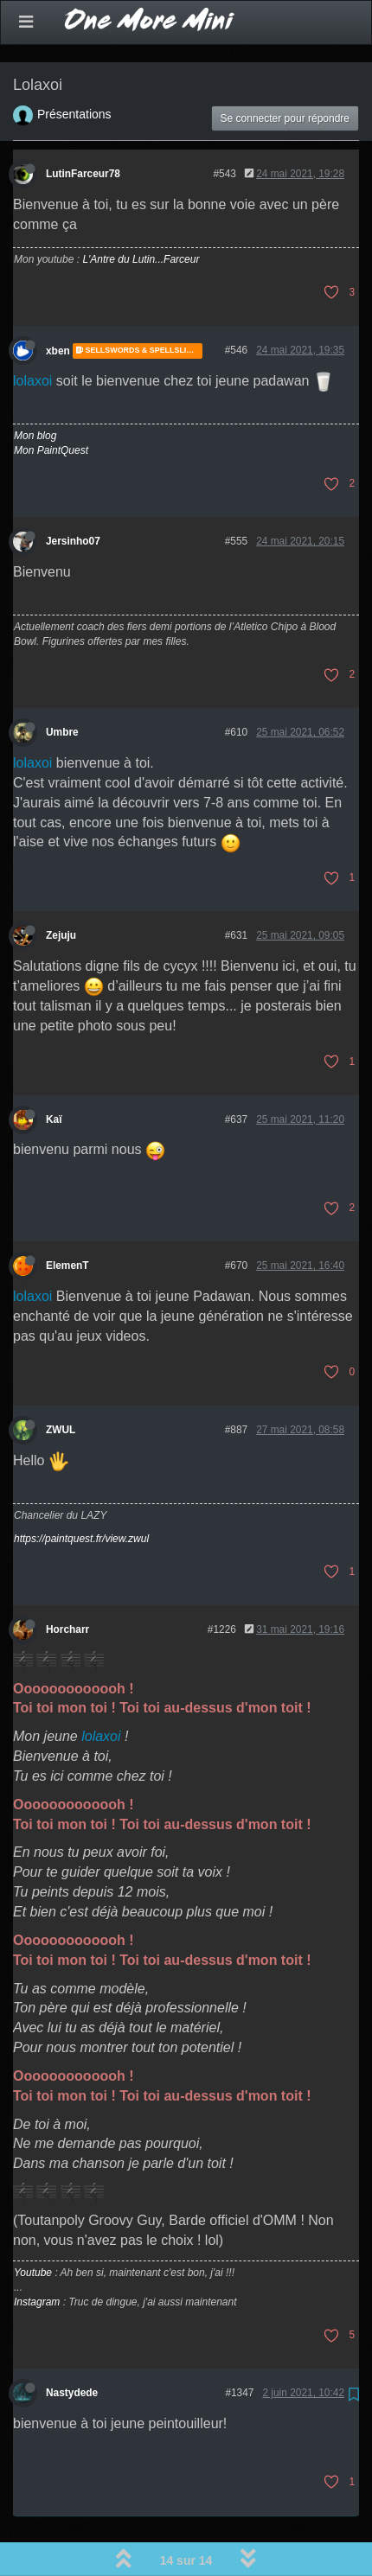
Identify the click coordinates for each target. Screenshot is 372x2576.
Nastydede (72, 2348)
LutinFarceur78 (83, 129)
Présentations (74, 69)
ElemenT (67, 1221)
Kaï (54, 1074)
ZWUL (60, 1385)
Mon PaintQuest (51, 405)
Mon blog (35, 391)
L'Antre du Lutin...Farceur (140, 214)
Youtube (33, 2228)
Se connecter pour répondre (285, 73)
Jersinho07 (73, 496)
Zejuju (61, 890)
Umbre (62, 687)
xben (58, 306)
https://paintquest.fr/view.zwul (81, 1494)
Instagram (37, 2257)
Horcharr (67, 1584)
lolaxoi (32, 335)
